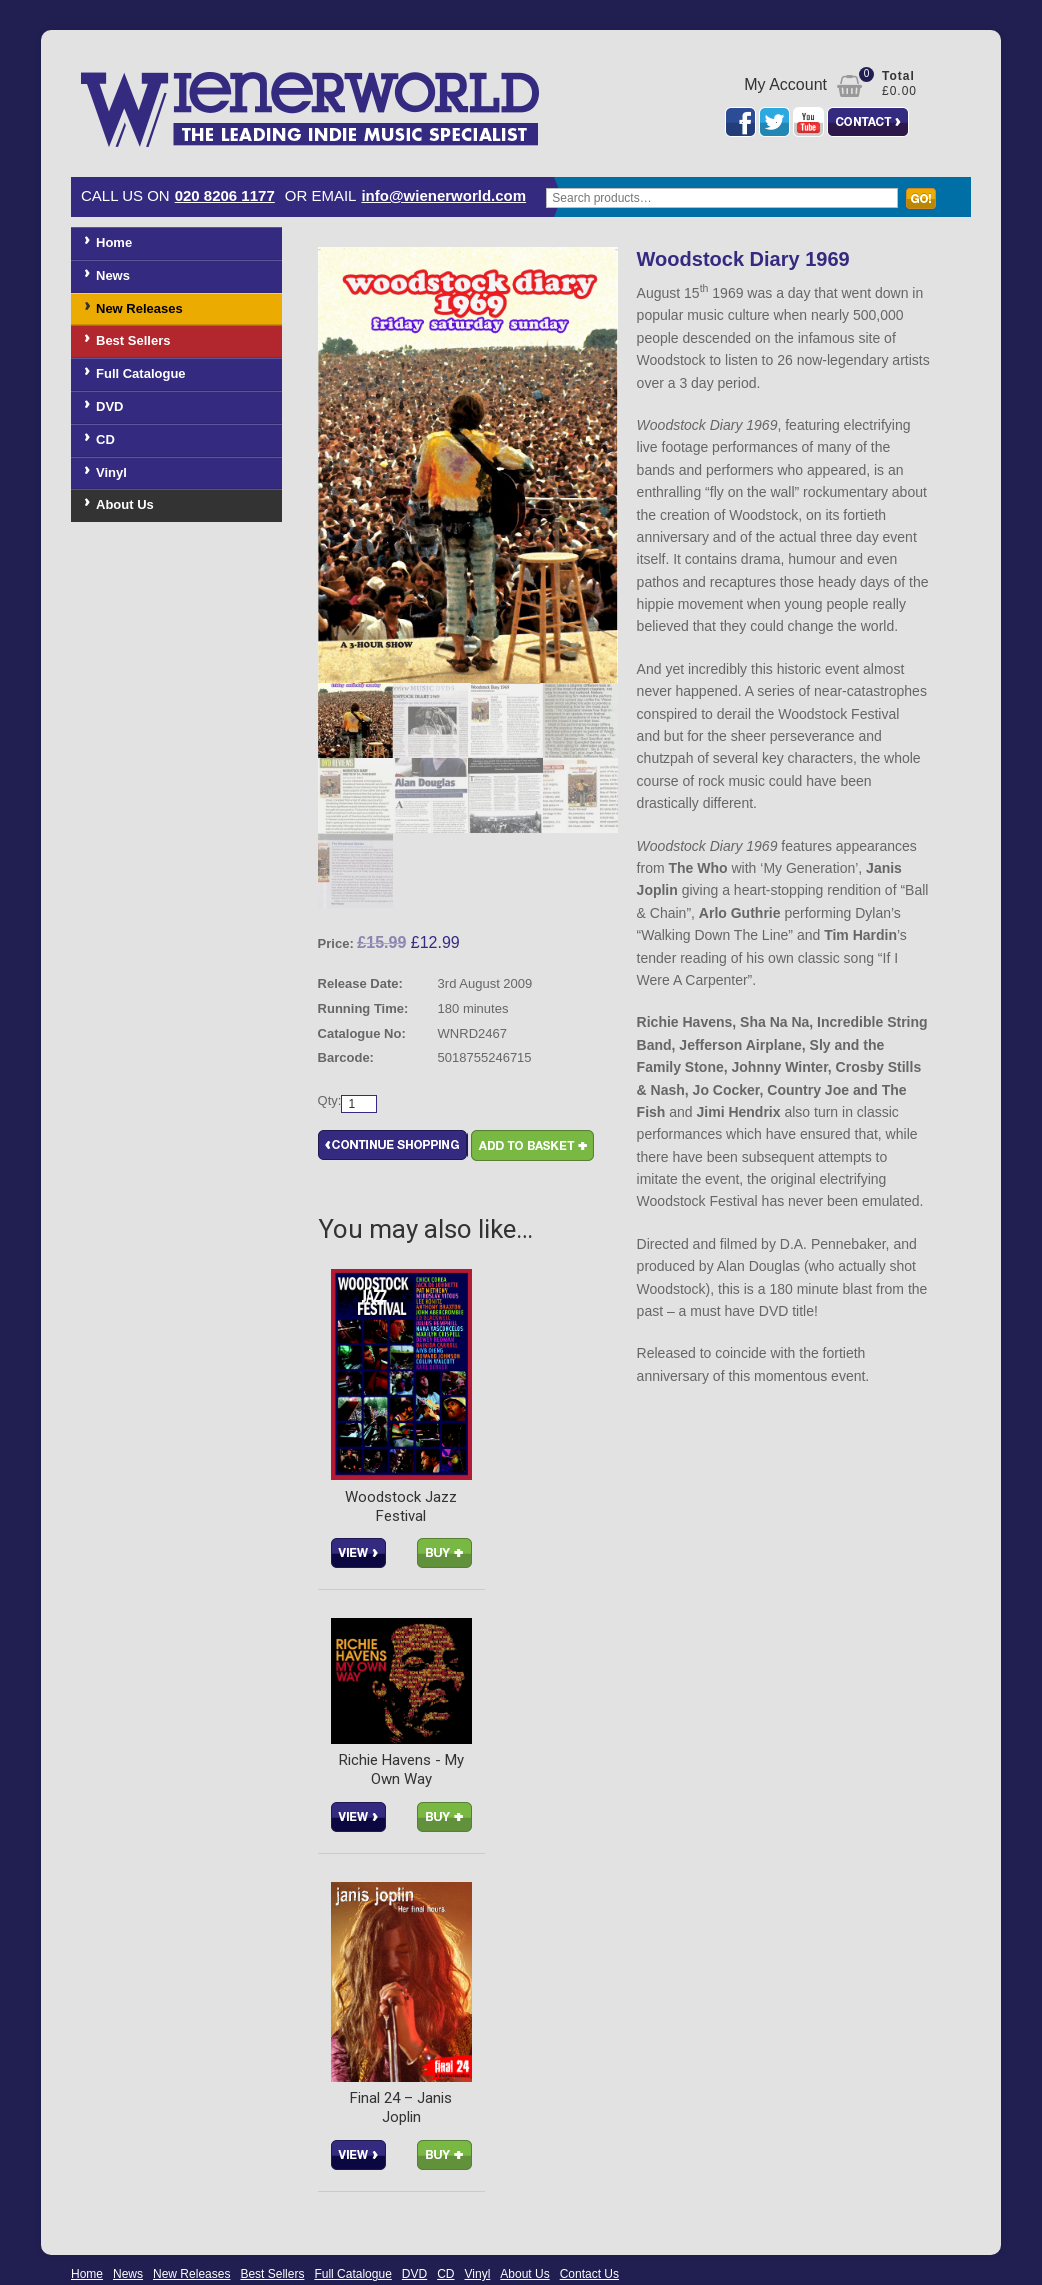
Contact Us (589, 2275)
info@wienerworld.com (443, 195)
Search (926, 208)
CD (105, 439)
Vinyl (111, 472)
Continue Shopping (393, 1146)
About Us (125, 504)
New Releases (139, 308)
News (113, 275)
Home (114, 242)
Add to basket (532, 1146)
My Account (785, 84)
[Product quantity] (359, 1105)
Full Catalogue (141, 373)
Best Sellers (133, 340)
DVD (109, 406)
